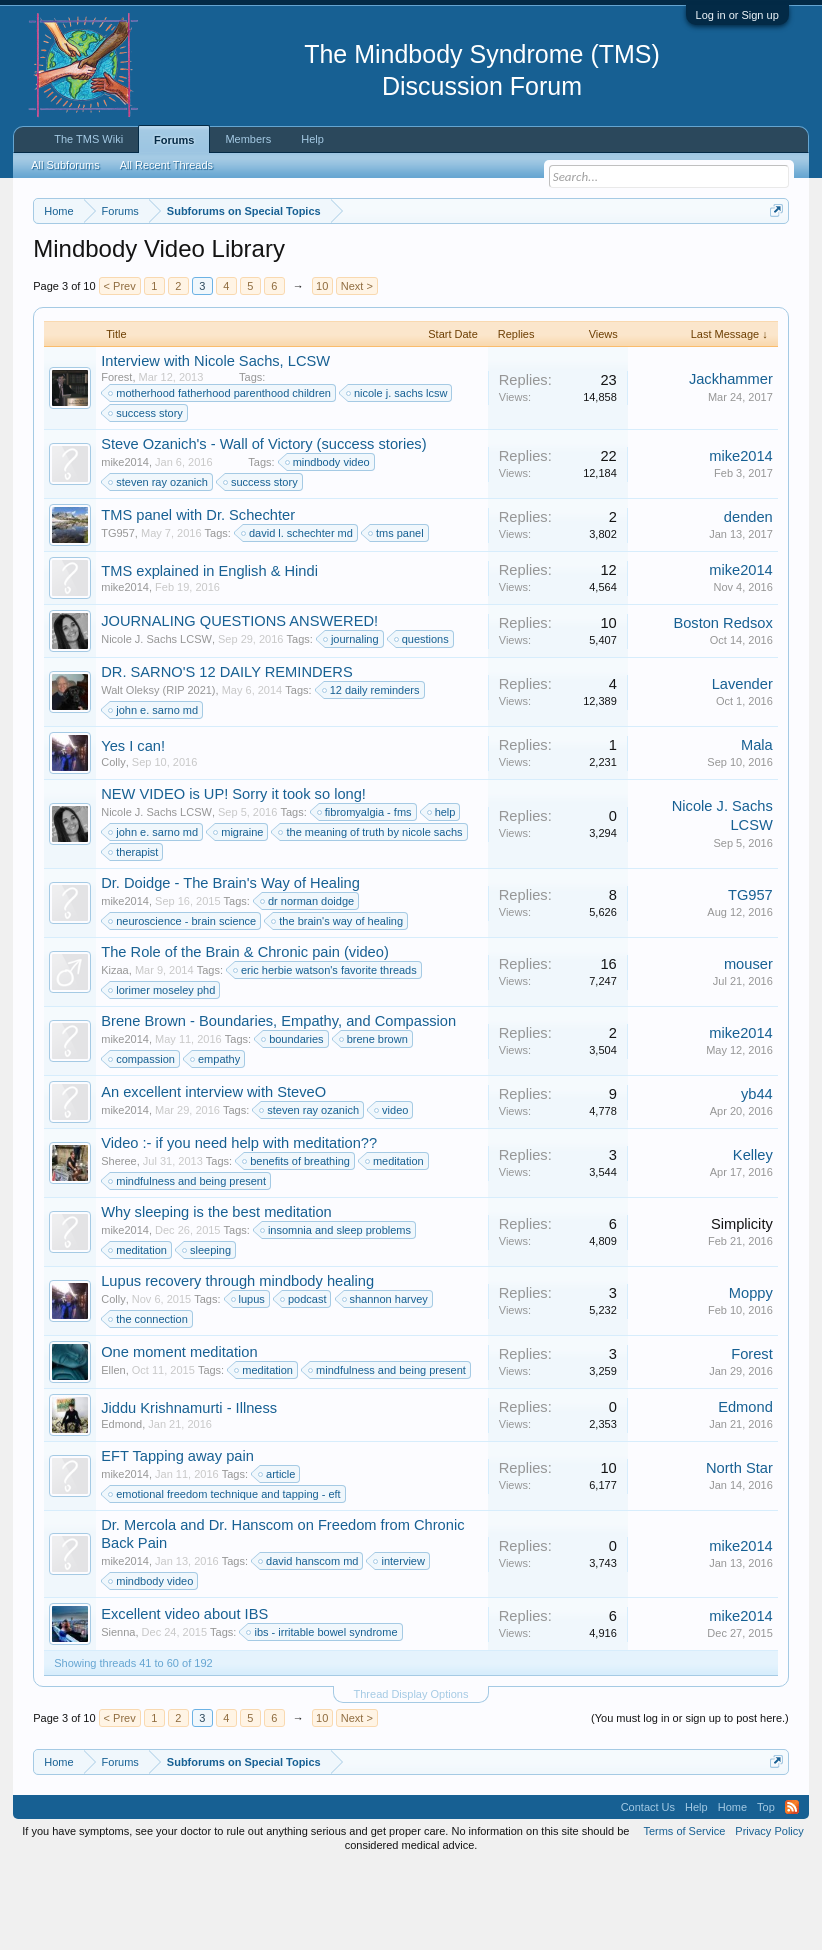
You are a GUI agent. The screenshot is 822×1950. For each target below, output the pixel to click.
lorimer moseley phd (162, 1073)
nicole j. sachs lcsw (398, 476)
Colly (113, 845)
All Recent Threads (166, 165)
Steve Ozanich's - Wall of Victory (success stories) (263, 527)
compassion (142, 1142)
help (442, 895)
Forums (174, 140)
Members (248, 139)
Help (312, 139)
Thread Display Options (411, 1777)
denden (748, 599)
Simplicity (742, 1306)
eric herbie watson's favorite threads (326, 1053)
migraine (239, 915)
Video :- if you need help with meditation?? (239, 1226)
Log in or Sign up (737, 15)
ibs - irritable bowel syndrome (322, 1715)
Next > (357, 368)
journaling (352, 722)
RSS (792, 1890)
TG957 (118, 616)
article (277, 1557)
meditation (395, 1244)
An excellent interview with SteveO (213, 1175)
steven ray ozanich (159, 565)
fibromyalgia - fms (365, 895)
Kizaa (115, 1053)
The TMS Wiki (88, 139)
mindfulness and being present (188, 1264)
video (392, 1193)
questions (422, 722)
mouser (748, 1046)
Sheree (118, 1244)
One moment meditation (179, 1435)
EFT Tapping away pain (177, 1539)
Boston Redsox (722, 705)
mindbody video (328, 545)
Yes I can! (133, 829)
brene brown (374, 1122)
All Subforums (65, 165)
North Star (739, 1550)
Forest (116, 459)
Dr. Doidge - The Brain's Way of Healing (230, 966)
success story (146, 496)
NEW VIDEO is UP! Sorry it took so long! (233, 877)
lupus (249, 1382)
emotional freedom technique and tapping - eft (225, 1577)
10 (322, 368)
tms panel (397, 616)
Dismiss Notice (772, 257)
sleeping (207, 1333)
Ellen (113, 1453)
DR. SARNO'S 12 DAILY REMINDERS (226, 755)
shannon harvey (386, 1382)
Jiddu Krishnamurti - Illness (189, 1491)
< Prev (120, 368)
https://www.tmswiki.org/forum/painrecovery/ (252, 281)
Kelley (753, 1237)
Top (766, 1890)
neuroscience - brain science (183, 1004)
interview (399, 1644)
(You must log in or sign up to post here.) (690, 1801)
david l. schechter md (298, 616)
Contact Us (648, 1890)
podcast (304, 1382)
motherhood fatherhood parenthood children (220, 476)
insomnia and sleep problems (336, 1313)
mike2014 (125, 545)
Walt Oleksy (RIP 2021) (158, 773)
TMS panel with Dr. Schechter (198, 598)
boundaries (293, 1122)
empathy (216, 1142)
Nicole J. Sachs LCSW (156, 722)
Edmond (121, 1507)
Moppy (751, 1375)
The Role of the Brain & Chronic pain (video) (245, 1035)
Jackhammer (731, 462)
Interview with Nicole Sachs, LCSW (215, 443)
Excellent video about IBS (184, 1697)
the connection (149, 1402)
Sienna (118, 1715)
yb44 (757, 1176)
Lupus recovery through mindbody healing (237, 1364)
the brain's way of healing (338, 1004)
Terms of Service (684, 1914)
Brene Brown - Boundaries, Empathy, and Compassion (278, 1104)
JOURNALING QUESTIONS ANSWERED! (239, 704)
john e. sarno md (154, 793)
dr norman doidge (308, 984)
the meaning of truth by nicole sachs (371, 915)
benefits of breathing (297, 1244)
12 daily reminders (372, 773)
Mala (757, 827)
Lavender (742, 766)
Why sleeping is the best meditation (216, 1295)
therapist (134, 935)
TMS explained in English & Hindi (209, 654)
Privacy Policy (769, 1914)
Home (732, 1890)
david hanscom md (309, 1644)
